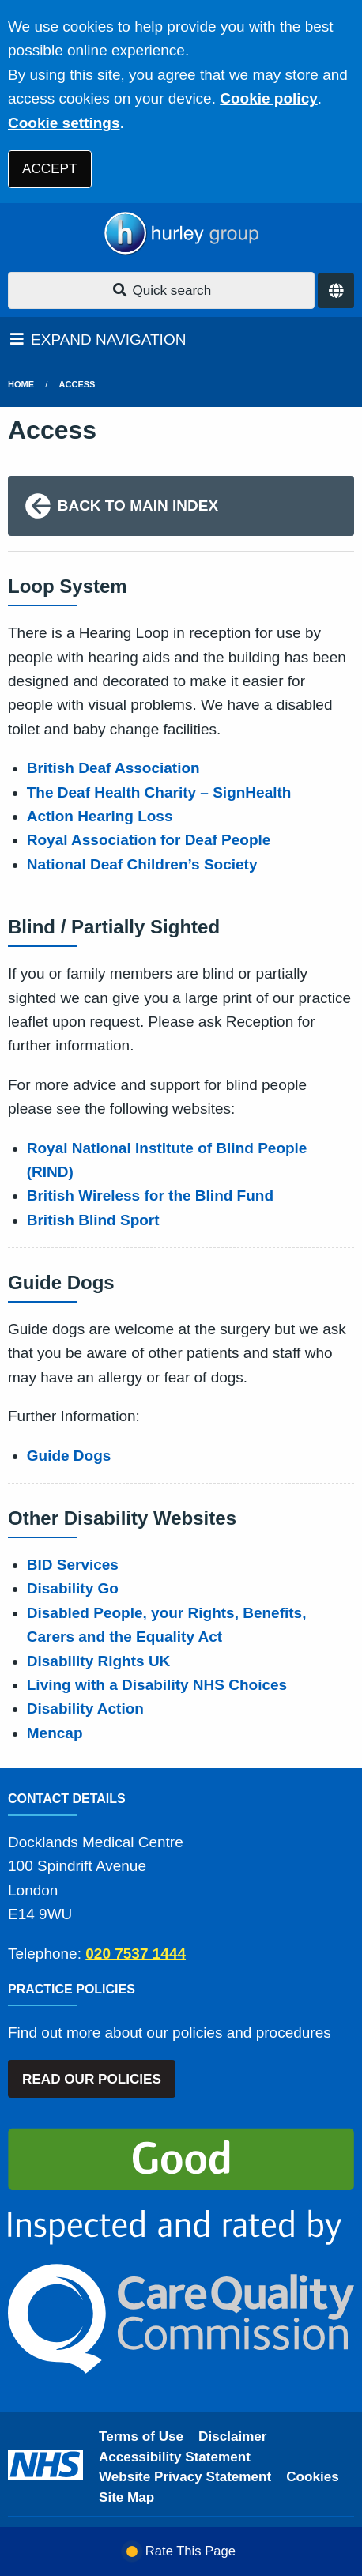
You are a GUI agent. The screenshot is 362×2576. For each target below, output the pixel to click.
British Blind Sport (93, 1220)
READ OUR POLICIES (91, 2079)
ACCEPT (49, 168)
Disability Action (85, 1708)
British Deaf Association (113, 768)
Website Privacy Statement (185, 2476)
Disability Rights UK (99, 1661)
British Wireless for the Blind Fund (150, 1195)
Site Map (126, 2497)
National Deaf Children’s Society (142, 864)
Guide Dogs (69, 1455)
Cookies (312, 2476)
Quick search (161, 290)
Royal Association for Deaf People (149, 840)
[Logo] (181, 233)
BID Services (73, 1564)
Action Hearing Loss (100, 816)
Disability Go (73, 1588)
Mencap (55, 1733)
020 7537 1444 (135, 1953)
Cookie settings (63, 123)
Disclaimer (232, 2436)
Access (77, 384)
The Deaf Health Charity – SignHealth (159, 792)
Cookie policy (269, 98)
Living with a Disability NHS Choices (157, 1684)
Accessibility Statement (175, 2457)
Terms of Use (141, 2436)
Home (21, 384)
